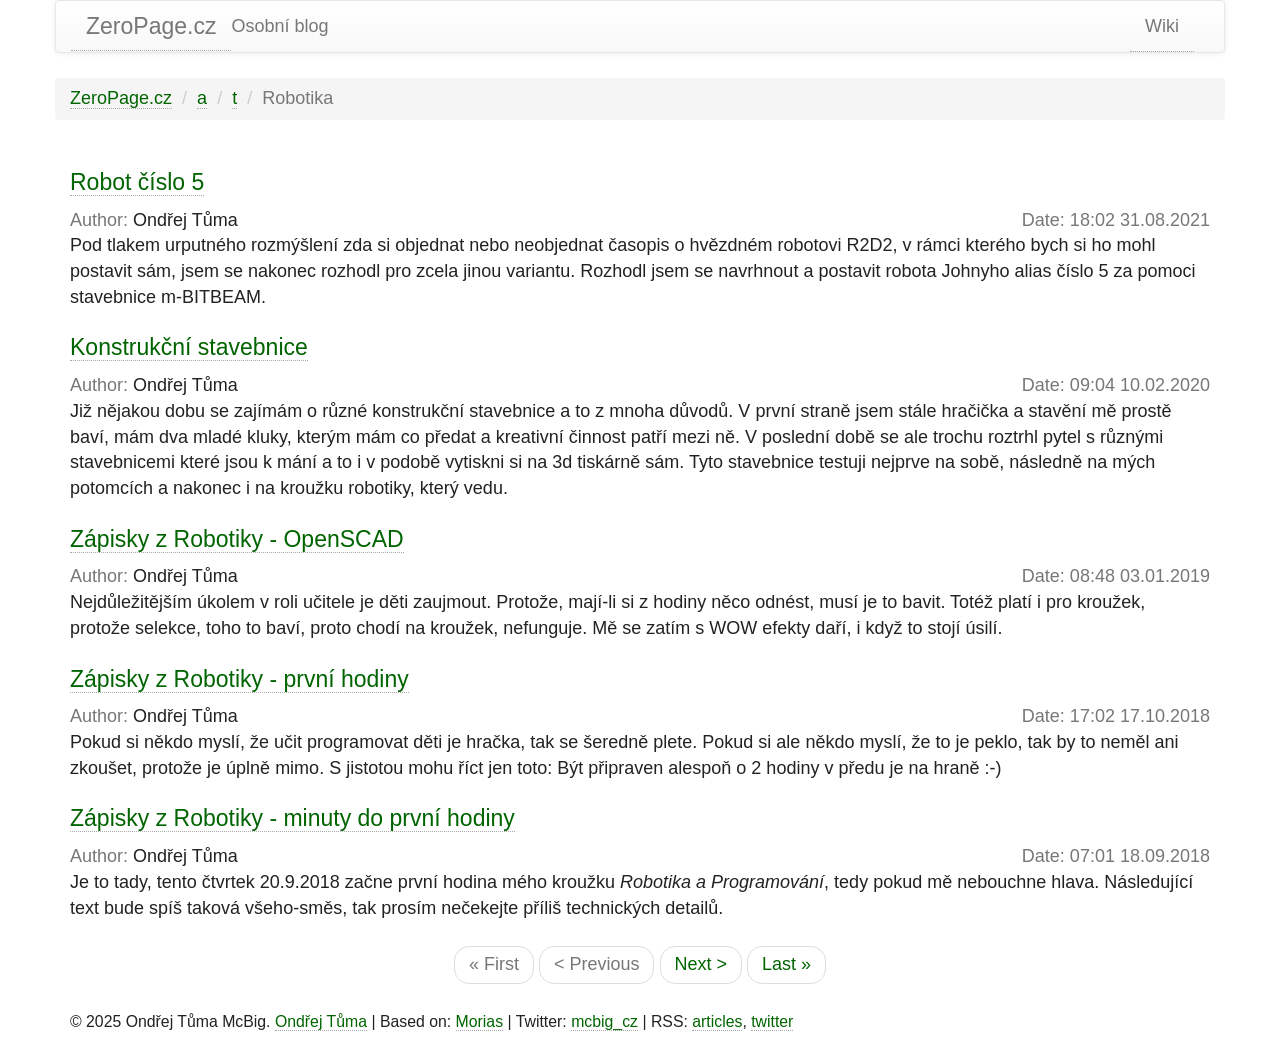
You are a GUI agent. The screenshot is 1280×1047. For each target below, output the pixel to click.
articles (717, 1021)
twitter (772, 1021)
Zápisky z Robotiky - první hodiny (239, 679)
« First (494, 964)
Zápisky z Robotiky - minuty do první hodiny (292, 818)
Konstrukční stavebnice (189, 347)
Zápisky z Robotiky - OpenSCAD (237, 539)
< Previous (597, 964)
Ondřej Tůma (321, 1021)
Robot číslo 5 (137, 182)
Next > (701, 964)
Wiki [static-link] (1162, 26)
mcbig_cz (604, 1021)
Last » (786, 964)
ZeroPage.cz (151, 26)
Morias (480, 1021)
